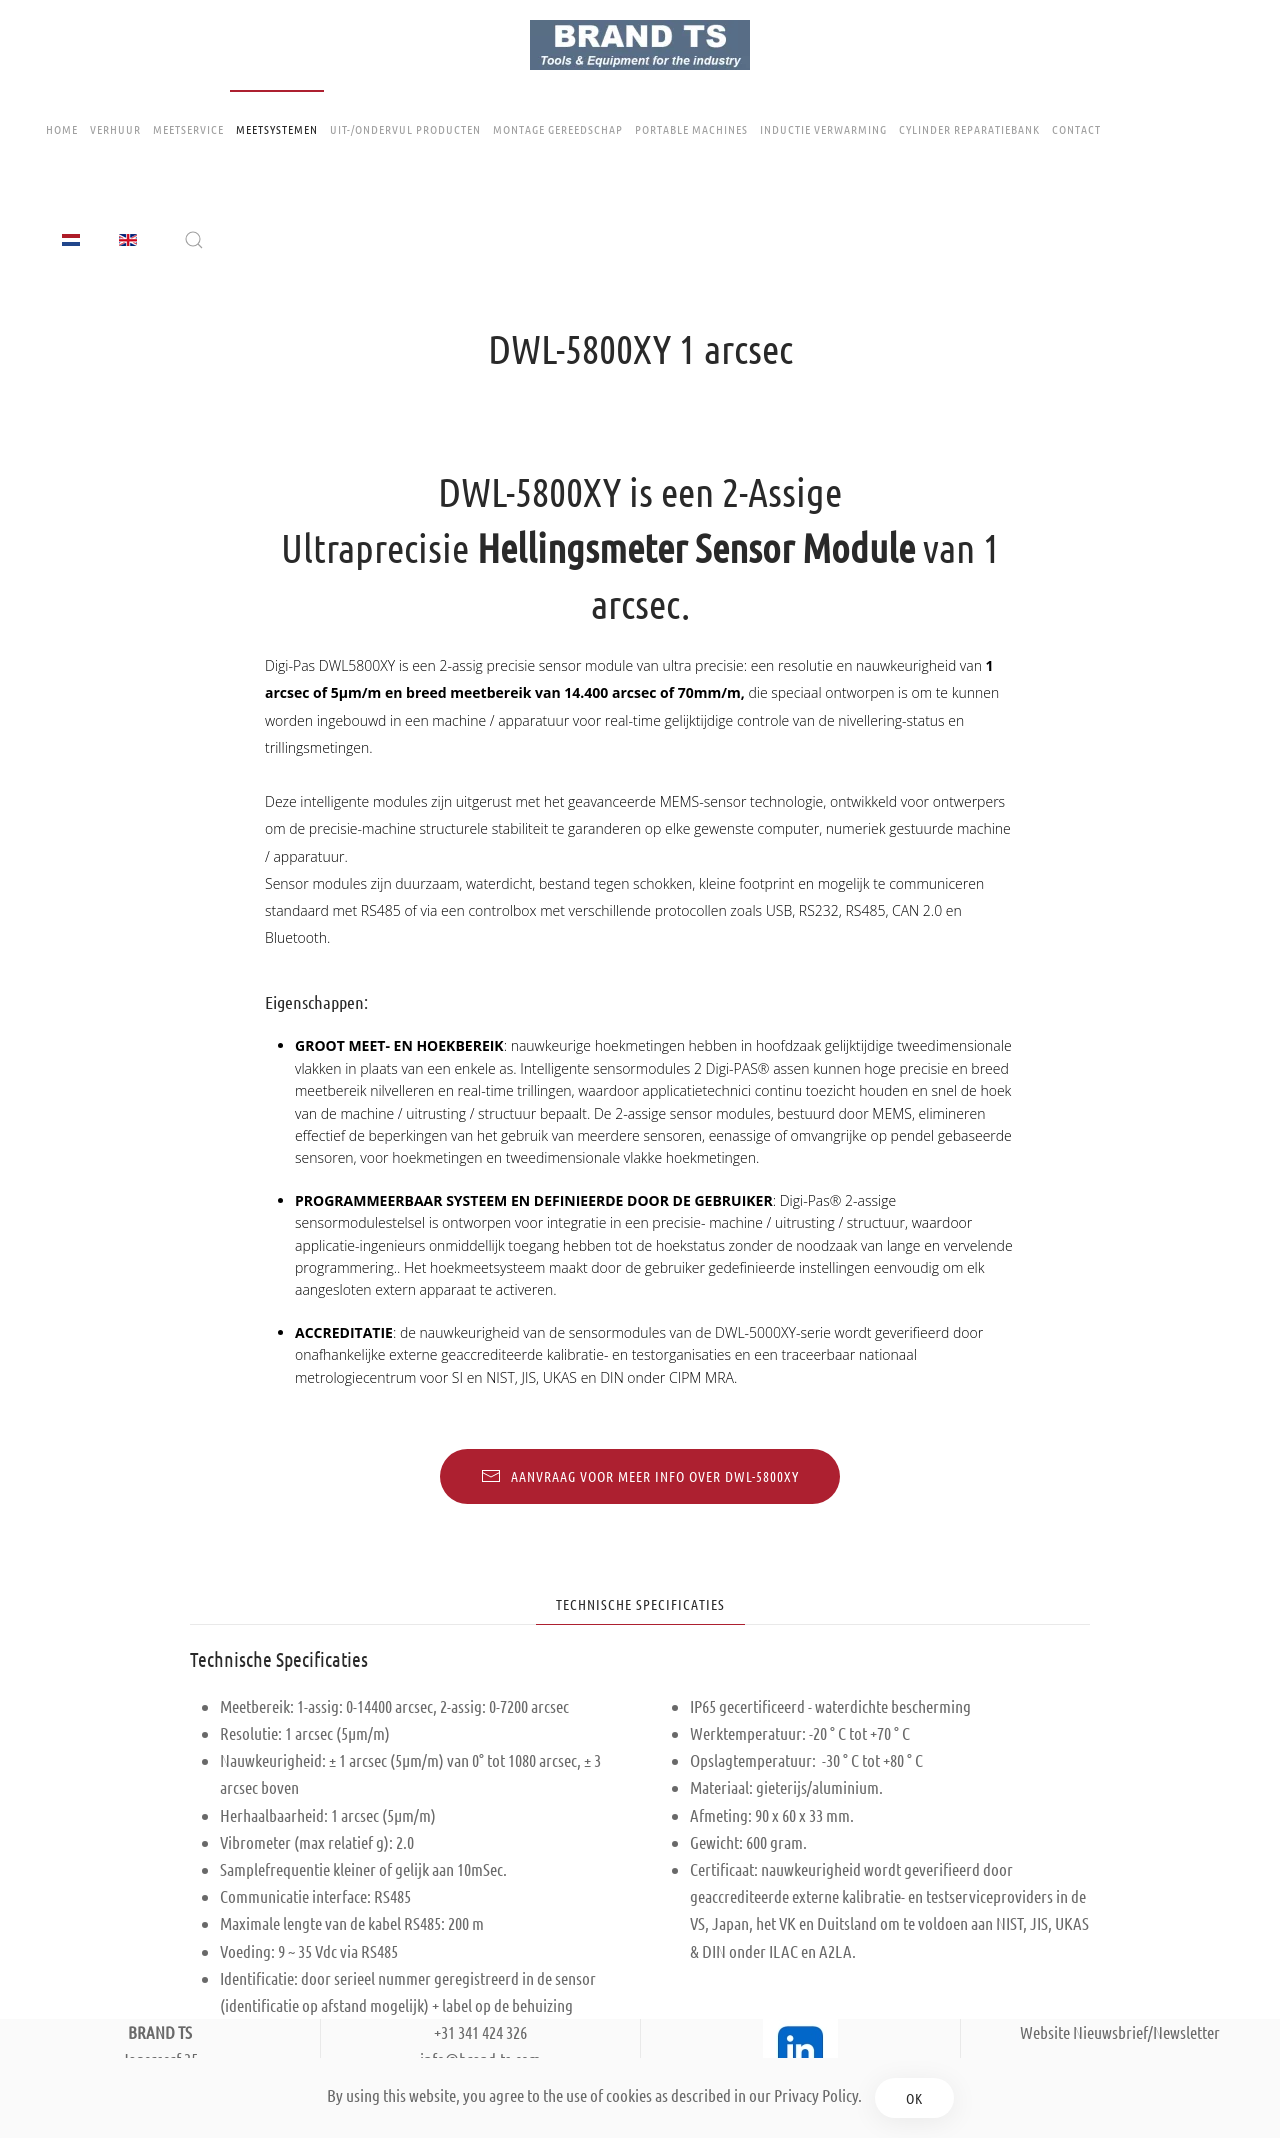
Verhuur (115, 129)
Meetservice (188, 129)
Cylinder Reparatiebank (969, 129)
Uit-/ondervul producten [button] (405, 129)
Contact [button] (1076, 129)
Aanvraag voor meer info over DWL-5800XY (640, 1476)
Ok (914, 2098)
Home (62, 129)
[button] (194, 240)
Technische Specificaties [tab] (640, 1604)
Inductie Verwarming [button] (823, 129)
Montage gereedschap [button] (558, 129)
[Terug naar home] (640, 45)
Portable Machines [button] (691, 129)
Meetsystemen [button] (277, 129)
